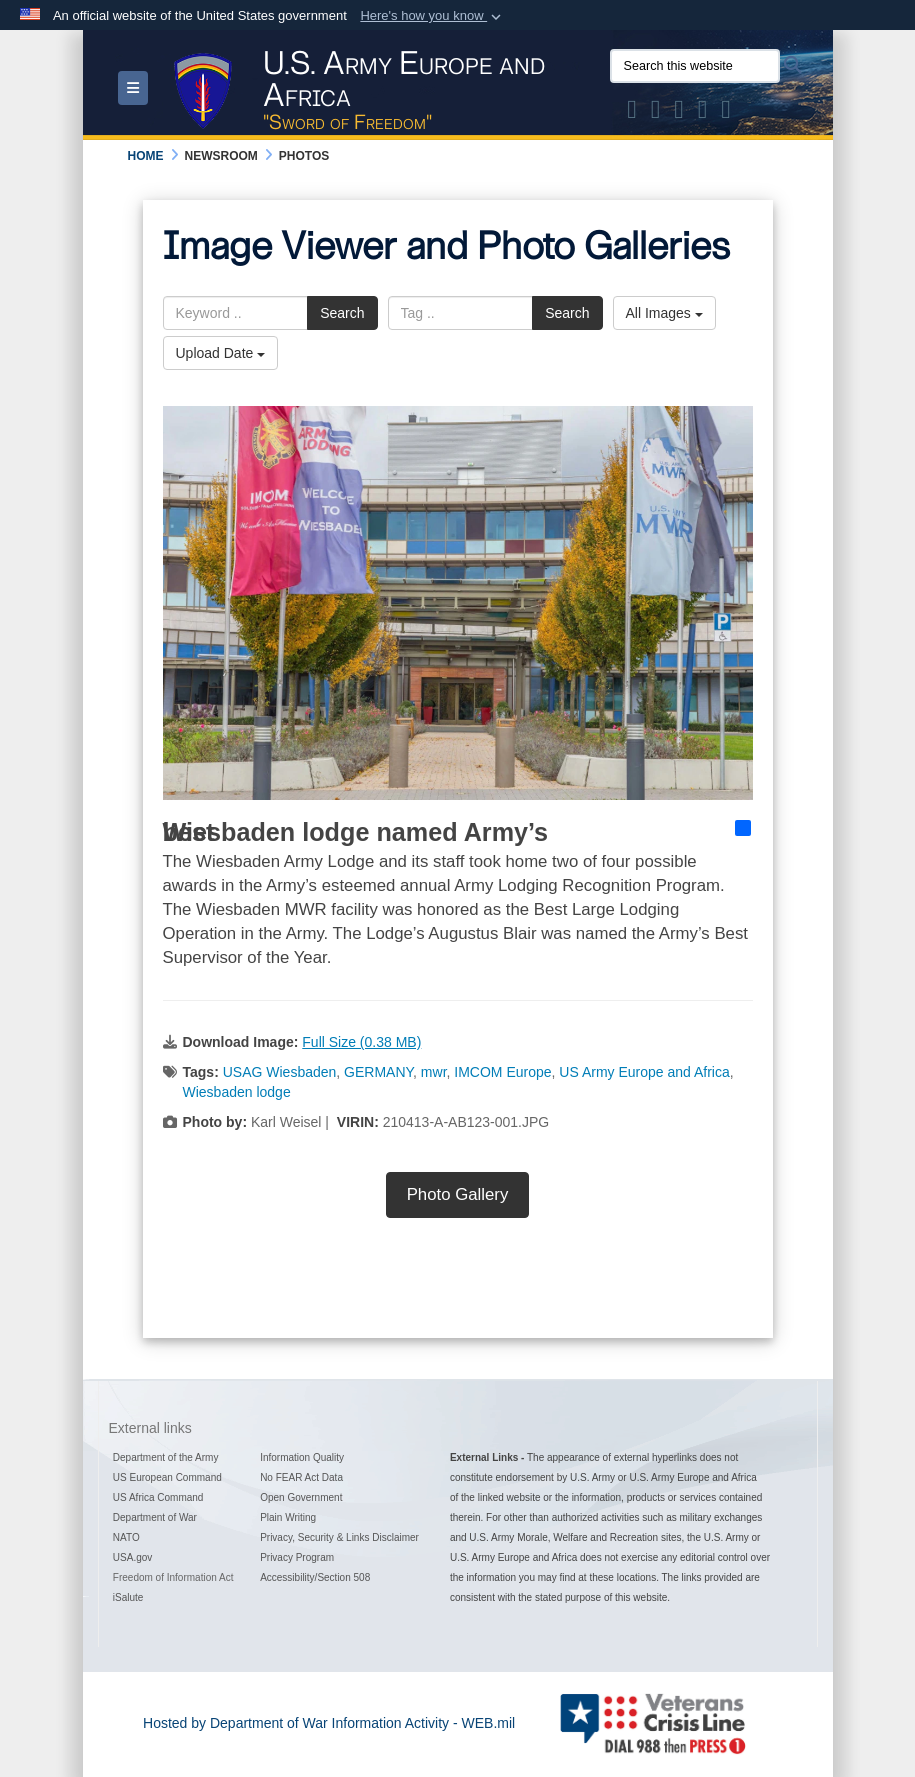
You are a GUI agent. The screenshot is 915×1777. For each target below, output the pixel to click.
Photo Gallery (458, 1194)
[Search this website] (695, 66)
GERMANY (378, 1072)
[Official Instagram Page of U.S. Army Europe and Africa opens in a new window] (679, 113)
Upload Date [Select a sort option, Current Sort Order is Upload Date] (221, 353)
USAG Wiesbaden (280, 1072)
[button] (432, 16)
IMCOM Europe (502, 1072)
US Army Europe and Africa (644, 1072)
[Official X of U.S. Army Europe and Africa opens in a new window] (632, 113)
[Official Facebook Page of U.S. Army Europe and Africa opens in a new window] (656, 113)
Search (342, 313)
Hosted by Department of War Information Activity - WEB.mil (329, 1723)
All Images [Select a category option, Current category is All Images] (664, 313)
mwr (434, 1072)
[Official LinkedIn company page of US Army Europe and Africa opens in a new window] (726, 113)
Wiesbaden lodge (237, 1092)
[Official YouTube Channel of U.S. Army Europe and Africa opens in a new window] (703, 113)
